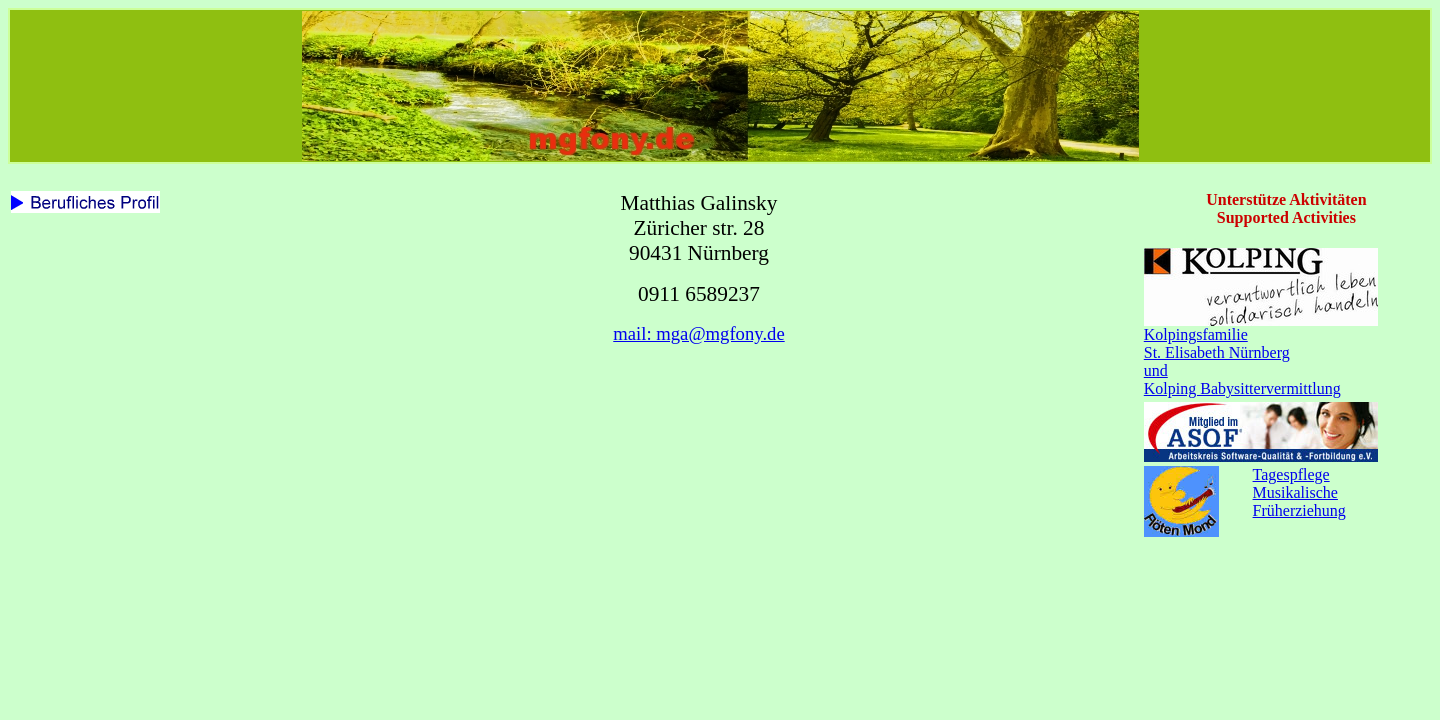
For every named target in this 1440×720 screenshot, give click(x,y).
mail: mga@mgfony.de (698, 333)
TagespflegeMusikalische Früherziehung (1299, 492)
